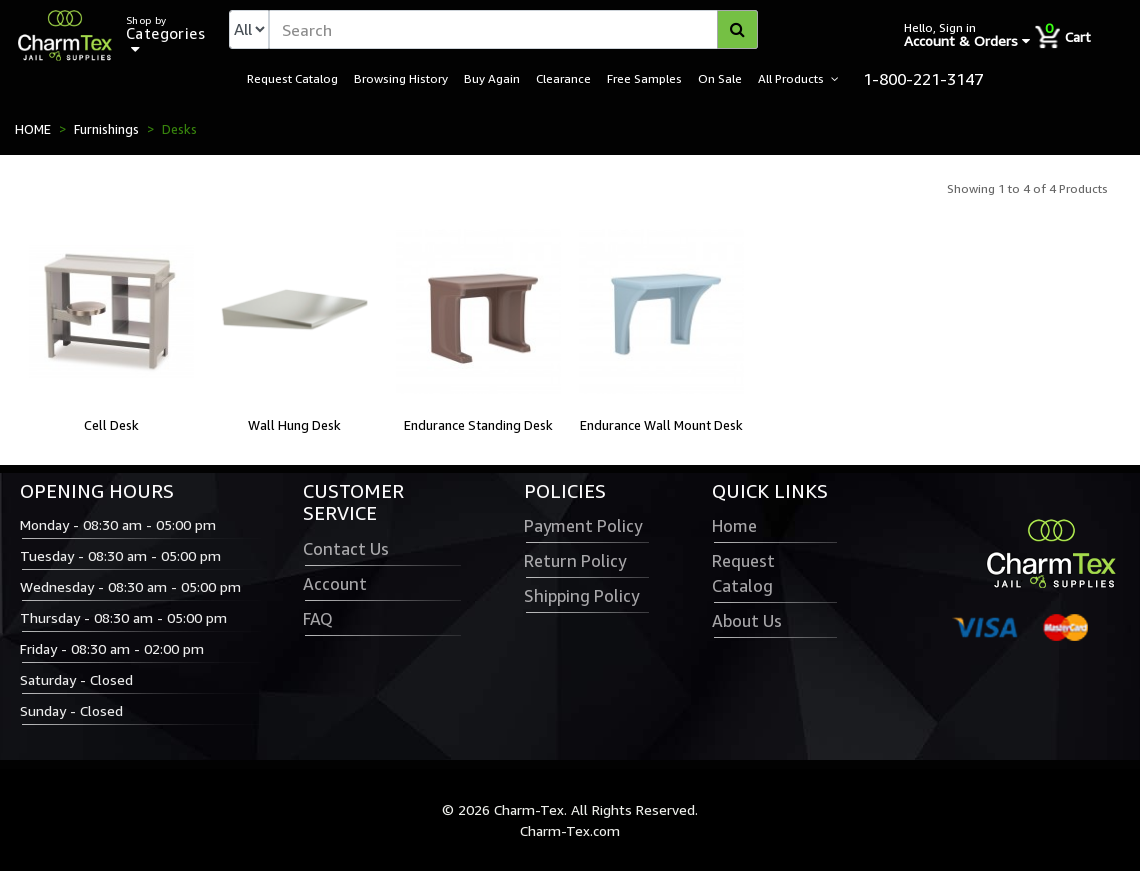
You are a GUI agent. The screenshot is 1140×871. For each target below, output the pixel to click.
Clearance (563, 78)
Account (335, 584)
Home (734, 526)
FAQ (318, 619)
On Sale (720, 78)
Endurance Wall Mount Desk (661, 425)
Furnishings (106, 129)
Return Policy (575, 561)
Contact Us (346, 549)
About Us (747, 621)
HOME (33, 129)
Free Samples (644, 78)
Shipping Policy (581, 596)
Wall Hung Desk (294, 425)
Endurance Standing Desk (478, 425)
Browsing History (401, 78)
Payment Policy (583, 526)
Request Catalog (292, 78)
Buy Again (492, 78)
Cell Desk (111, 425)
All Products (791, 78)
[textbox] (513, 29)
